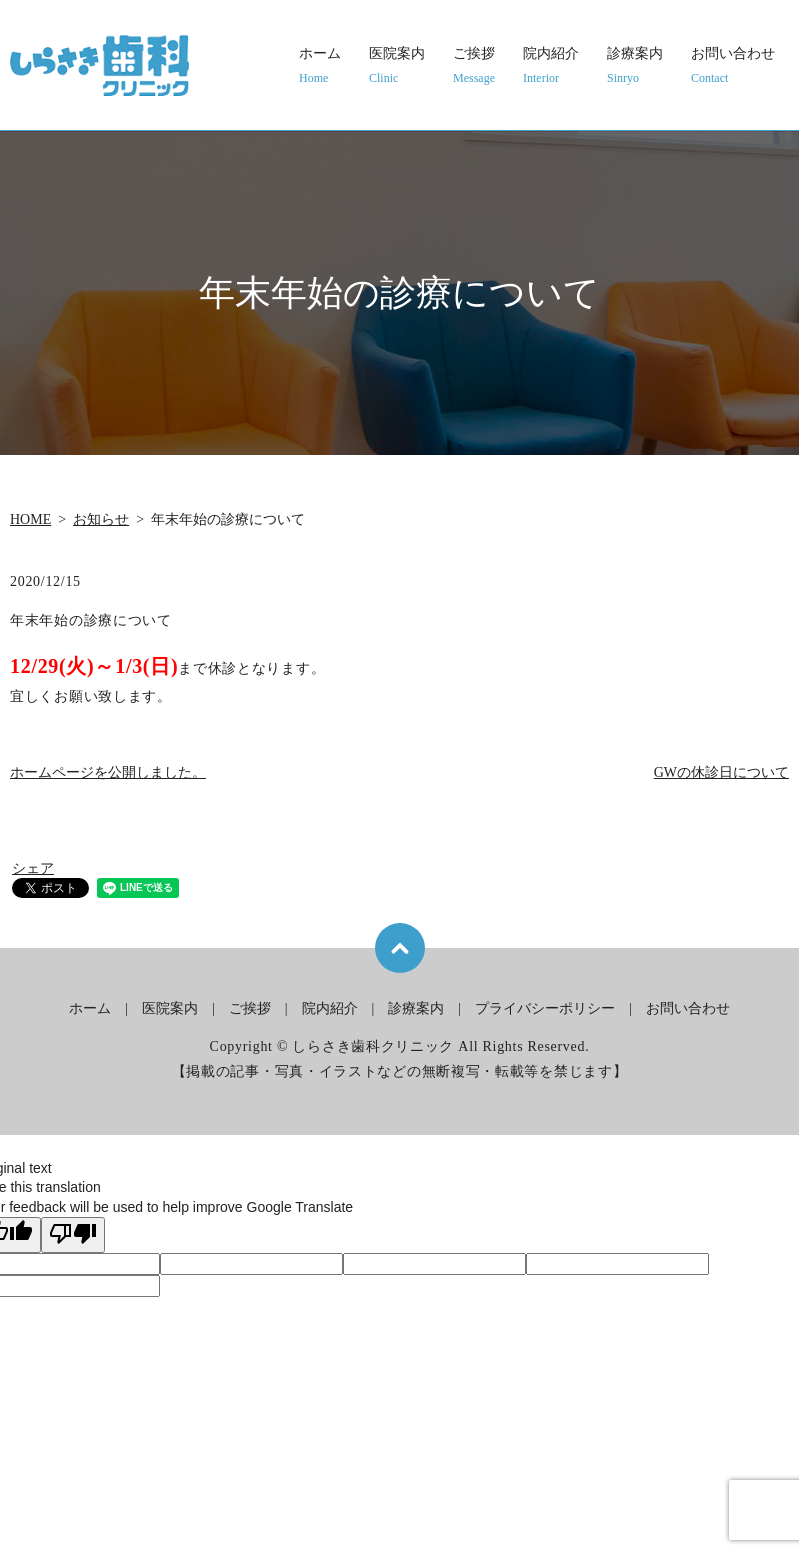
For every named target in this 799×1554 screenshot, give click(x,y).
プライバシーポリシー (545, 1008)
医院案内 (397, 66)
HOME (30, 519)
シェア (33, 868)
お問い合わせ (733, 66)
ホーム (320, 66)
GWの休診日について (721, 772)
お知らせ (101, 519)
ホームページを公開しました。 (108, 772)
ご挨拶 (474, 66)
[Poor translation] (73, 1235)
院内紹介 (551, 66)
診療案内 (635, 66)
